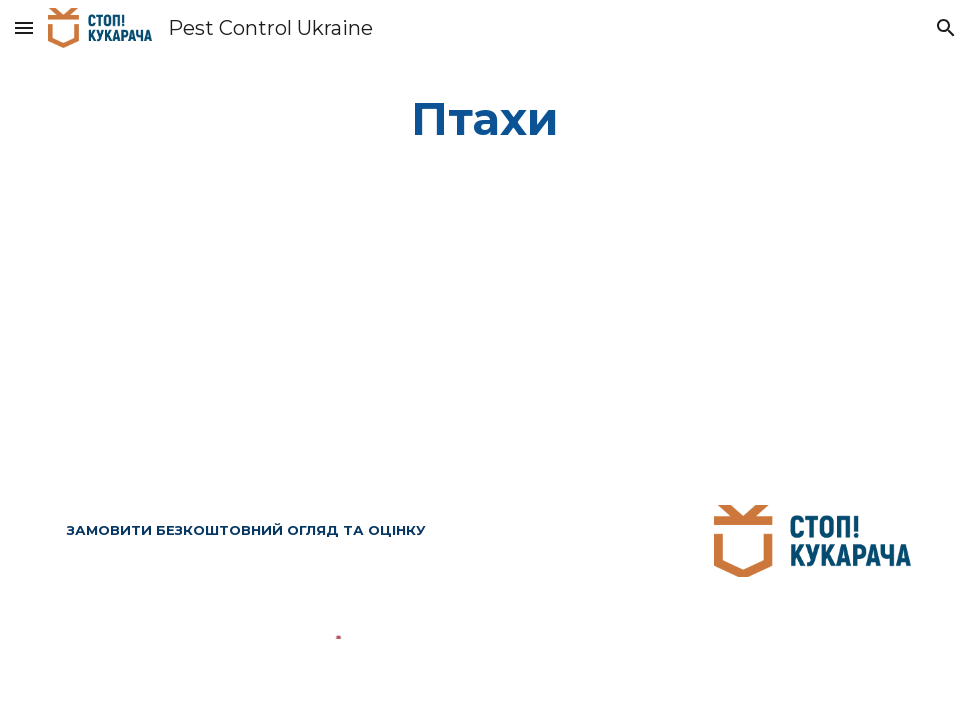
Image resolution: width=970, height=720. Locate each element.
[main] (485, 119)
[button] (24, 27)
